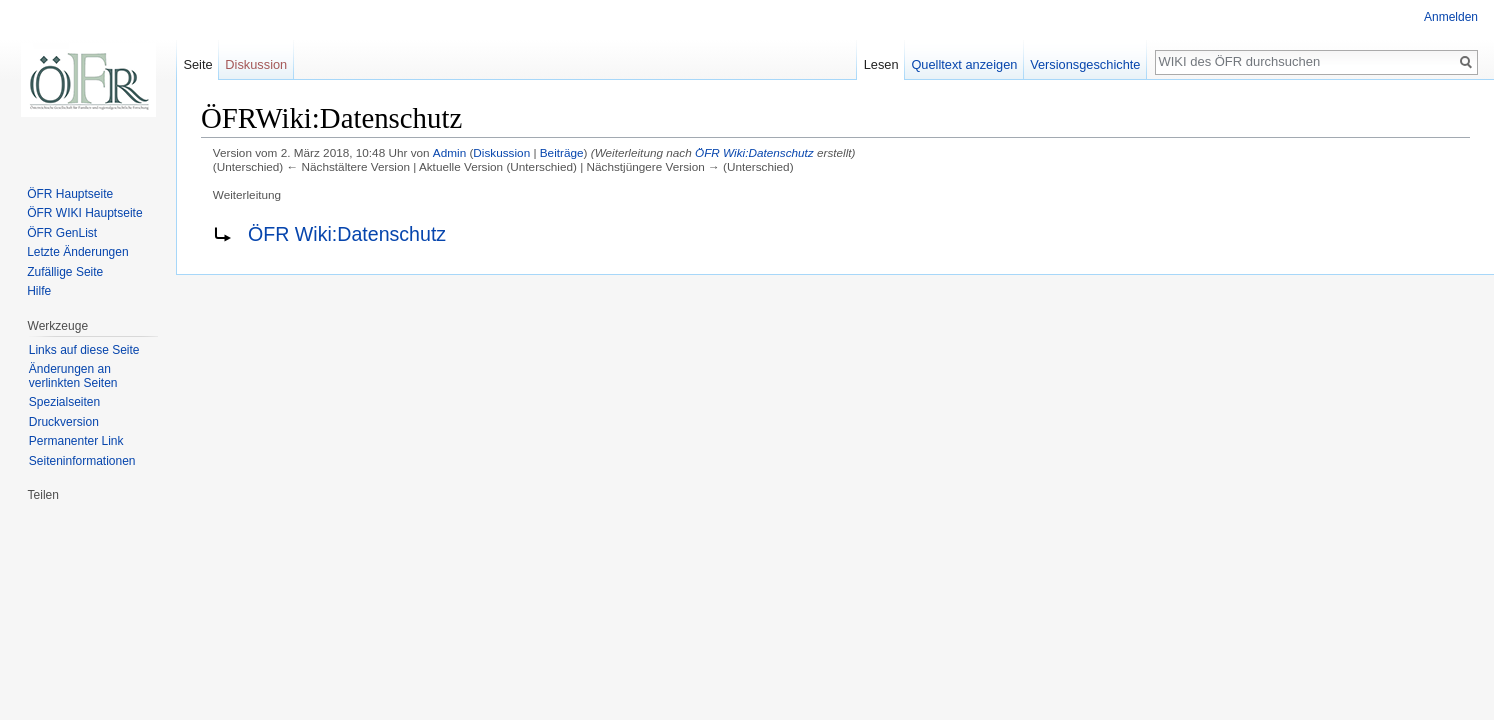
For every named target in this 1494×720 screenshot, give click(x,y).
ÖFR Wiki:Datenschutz (754, 152)
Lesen (881, 64)
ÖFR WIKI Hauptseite (84, 213)
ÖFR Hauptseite (70, 194)
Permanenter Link (76, 441)
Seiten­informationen (82, 461)
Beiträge (562, 152)
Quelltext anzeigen (964, 64)
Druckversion (64, 422)
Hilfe (39, 291)
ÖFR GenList (62, 233)
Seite (197, 64)
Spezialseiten (64, 402)
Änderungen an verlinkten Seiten (73, 376)
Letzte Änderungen (77, 252)
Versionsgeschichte (1085, 64)
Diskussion (501, 152)
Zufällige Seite (65, 272)
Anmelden (1451, 17)
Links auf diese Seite (84, 350)
